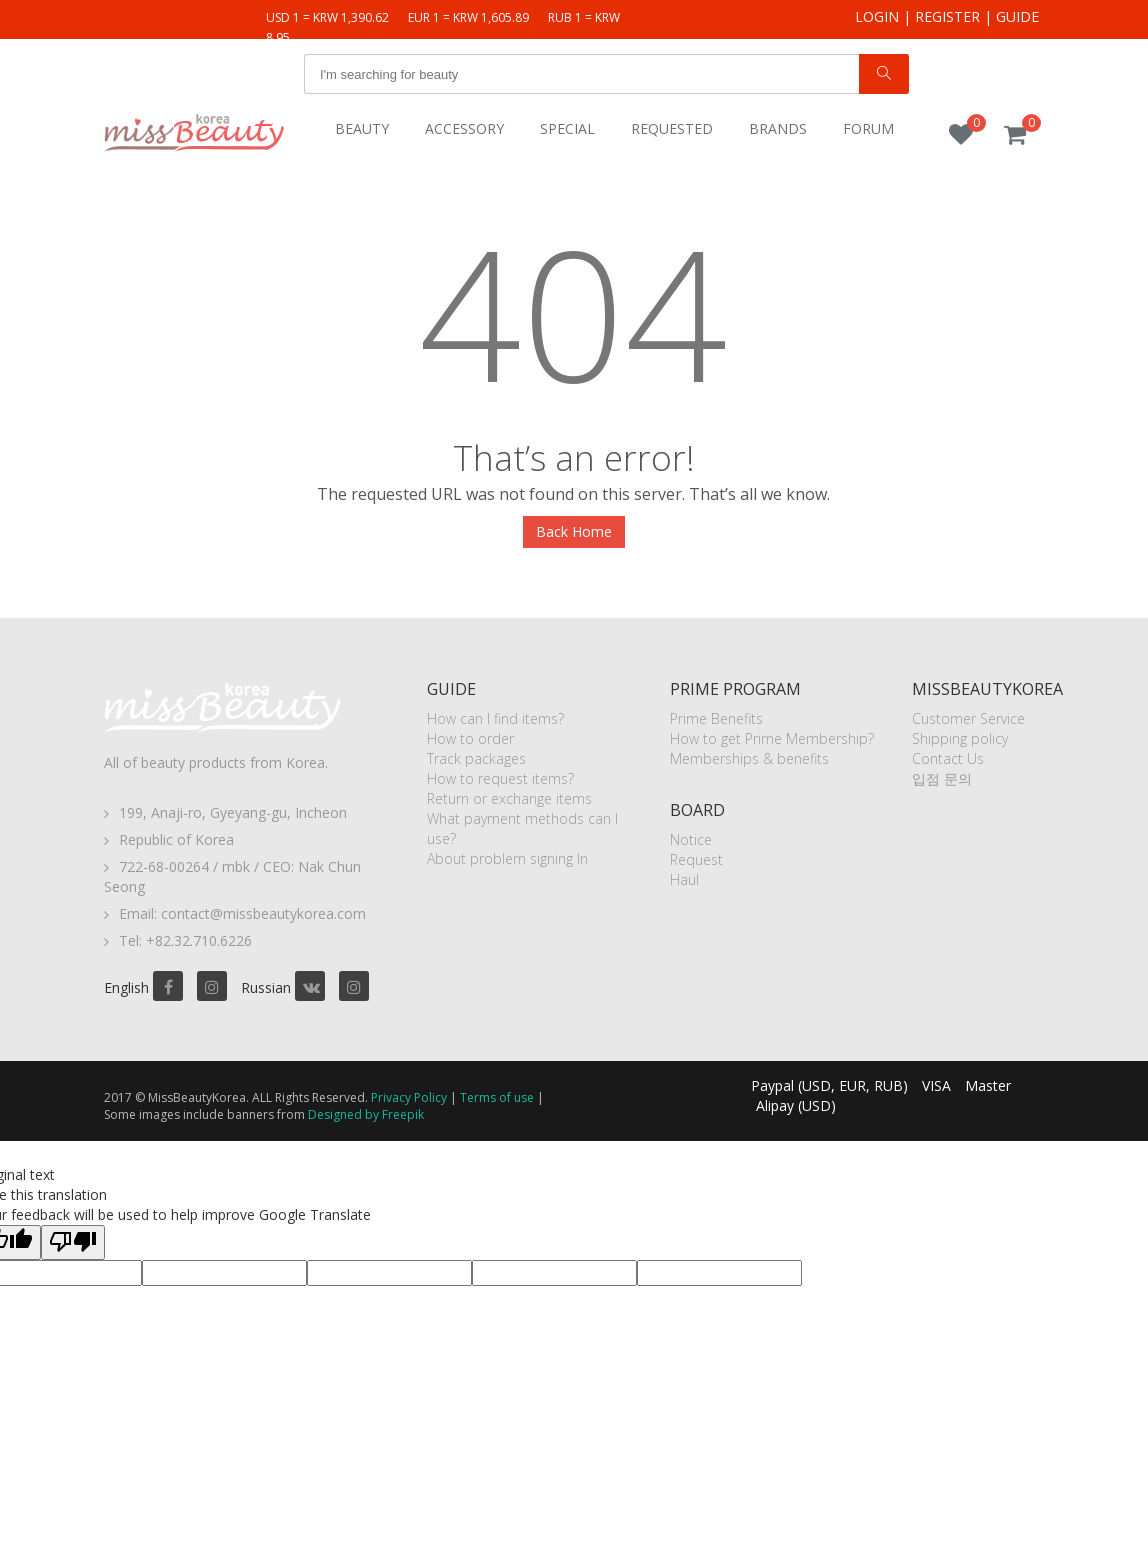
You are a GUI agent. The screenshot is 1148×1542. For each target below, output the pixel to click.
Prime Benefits (716, 718)
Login (877, 16)
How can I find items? (495, 718)
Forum (868, 128)
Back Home (574, 531)
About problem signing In (507, 858)
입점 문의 (942, 778)
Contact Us (948, 758)
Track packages (476, 758)
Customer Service (968, 718)
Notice (691, 839)
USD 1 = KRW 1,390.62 (327, 17)
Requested (672, 128)
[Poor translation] (73, 1242)
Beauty (362, 128)
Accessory (464, 128)
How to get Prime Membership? (772, 738)
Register (947, 16)
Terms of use (497, 1097)
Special (567, 128)
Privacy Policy (409, 1097)
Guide (1017, 16)
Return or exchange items (509, 798)
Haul (684, 879)
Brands (778, 128)
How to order (470, 738)
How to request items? (500, 778)
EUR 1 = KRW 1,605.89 (468, 17)
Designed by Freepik (366, 1114)
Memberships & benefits (749, 758)
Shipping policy (960, 738)
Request (696, 859)
